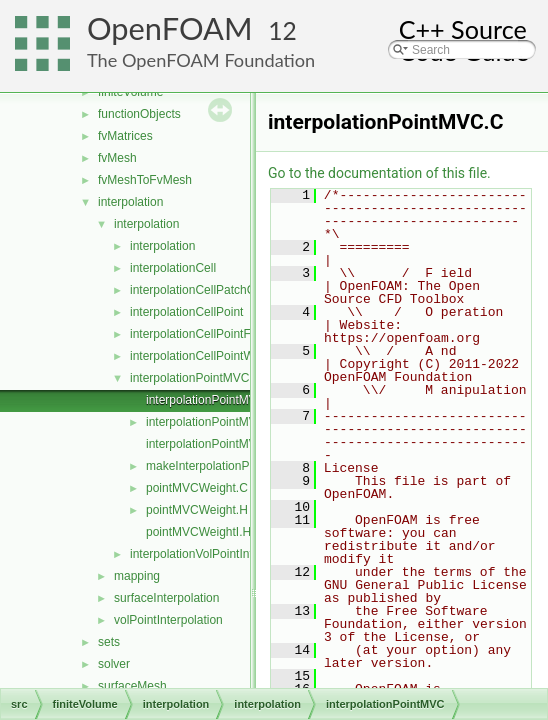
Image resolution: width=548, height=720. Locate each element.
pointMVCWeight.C (197, 488)
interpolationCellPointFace (200, 334)
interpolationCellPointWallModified (221, 356)
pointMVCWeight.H (197, 510)
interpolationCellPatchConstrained (220, 290)
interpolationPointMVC (189, 378)
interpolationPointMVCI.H (213, 444)
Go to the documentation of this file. (379, 173)
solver (114, 664)
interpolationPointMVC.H (211, 422)
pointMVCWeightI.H (198, 532)
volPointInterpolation (168, 620)
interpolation (130, 202)
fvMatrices (125, 136)
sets (109, 642)
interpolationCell (173, 268)
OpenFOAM (170, 28)
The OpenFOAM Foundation (201, 60)
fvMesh (117, 158)
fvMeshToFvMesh (145, 180)
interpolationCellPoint (186, 312)
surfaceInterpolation (166, 598)
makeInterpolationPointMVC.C (226, 466)
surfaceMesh (132, 686)
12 (282, 30)
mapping (137, 576)
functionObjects (139, 114)
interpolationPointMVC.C (211, 400)
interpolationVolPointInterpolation (217, 554)
